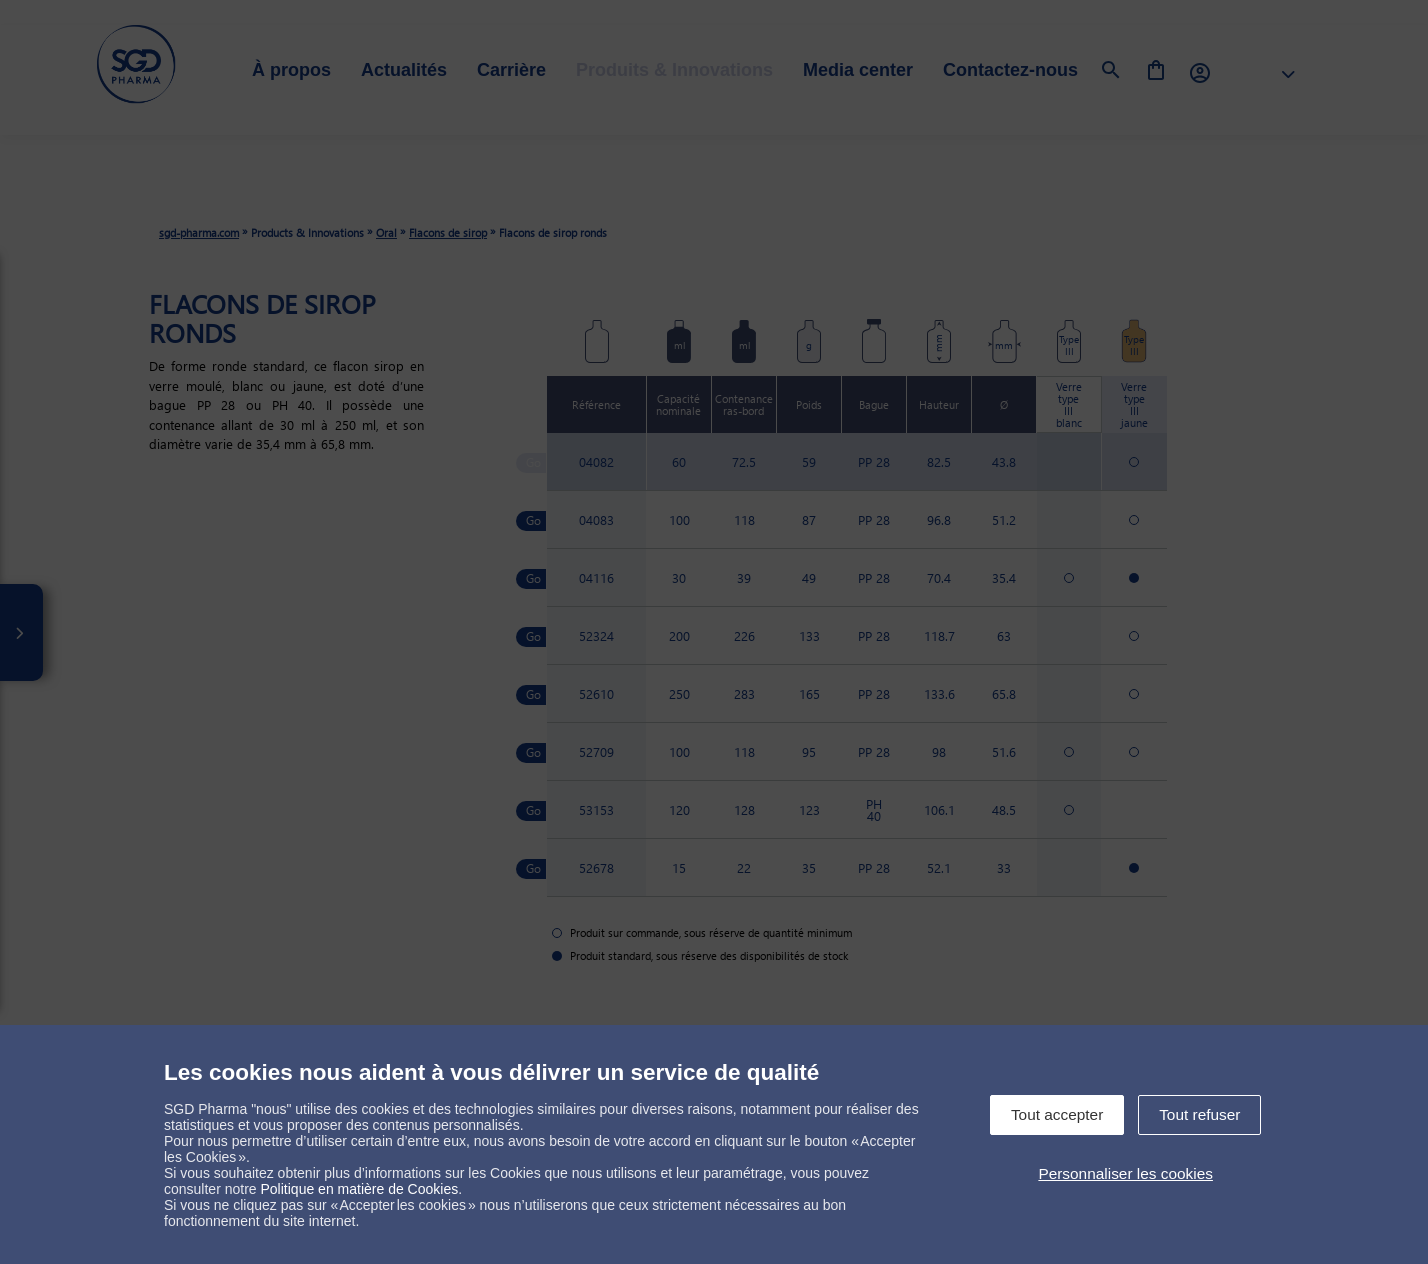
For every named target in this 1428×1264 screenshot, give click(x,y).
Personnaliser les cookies (1125, 1173)
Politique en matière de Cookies (360, 1189)
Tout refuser (1199, 1114)
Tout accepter (1057, 1114)
